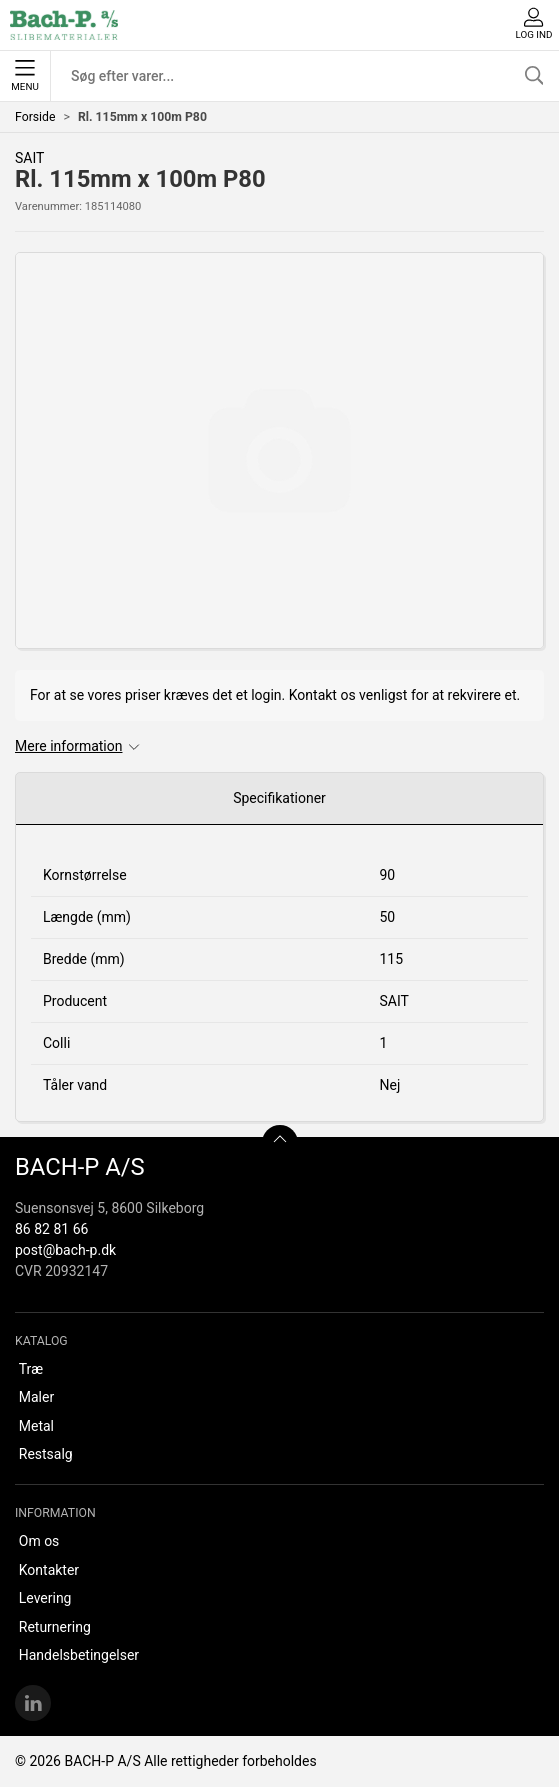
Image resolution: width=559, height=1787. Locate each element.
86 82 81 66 (51, 1229)
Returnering (55, 1627)
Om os (39, 1541)
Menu (24, 76)
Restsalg (46, 1454)
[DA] (64, 25)
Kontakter (49, 1570)
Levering (45, 1598)
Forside (35, 117)
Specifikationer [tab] (279, 798)
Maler (36, 1397)
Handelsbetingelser (79, 1655)
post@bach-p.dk (65, 1250)
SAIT (29, 158)
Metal (36, 1426)
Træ (31, 1369)
